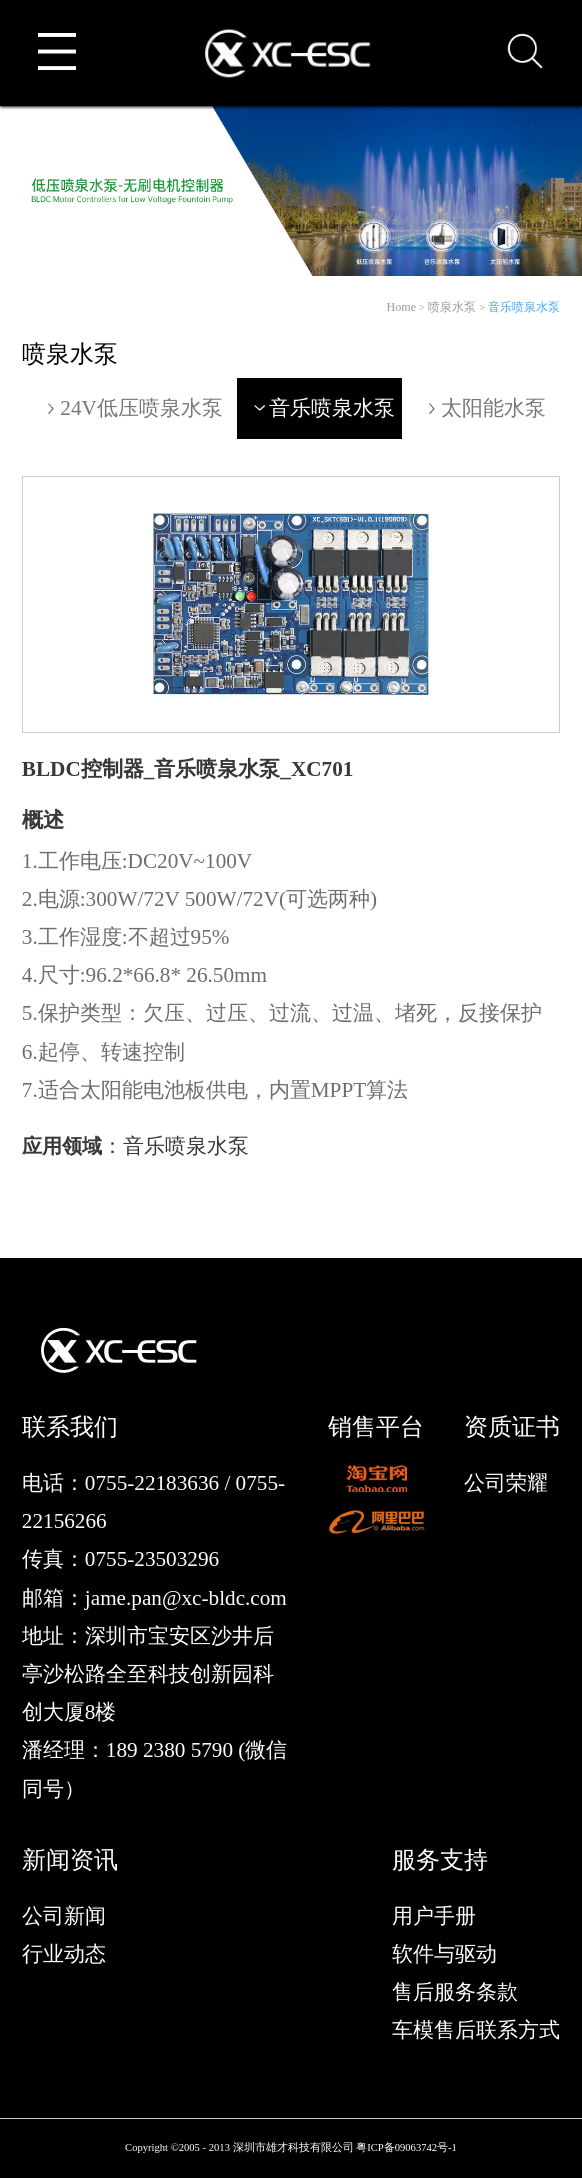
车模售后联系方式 (476, 2030)
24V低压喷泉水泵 (132, 408)
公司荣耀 (506, 1483)
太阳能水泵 (484, 408)
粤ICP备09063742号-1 (406, 2147)
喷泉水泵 (452, 307)
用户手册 (434, 1916)
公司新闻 (64, 1916)
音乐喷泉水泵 (524, 307)
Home (401, 307)
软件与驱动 (444, 1954)
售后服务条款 (455, 1992)
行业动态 (64, 1954)
